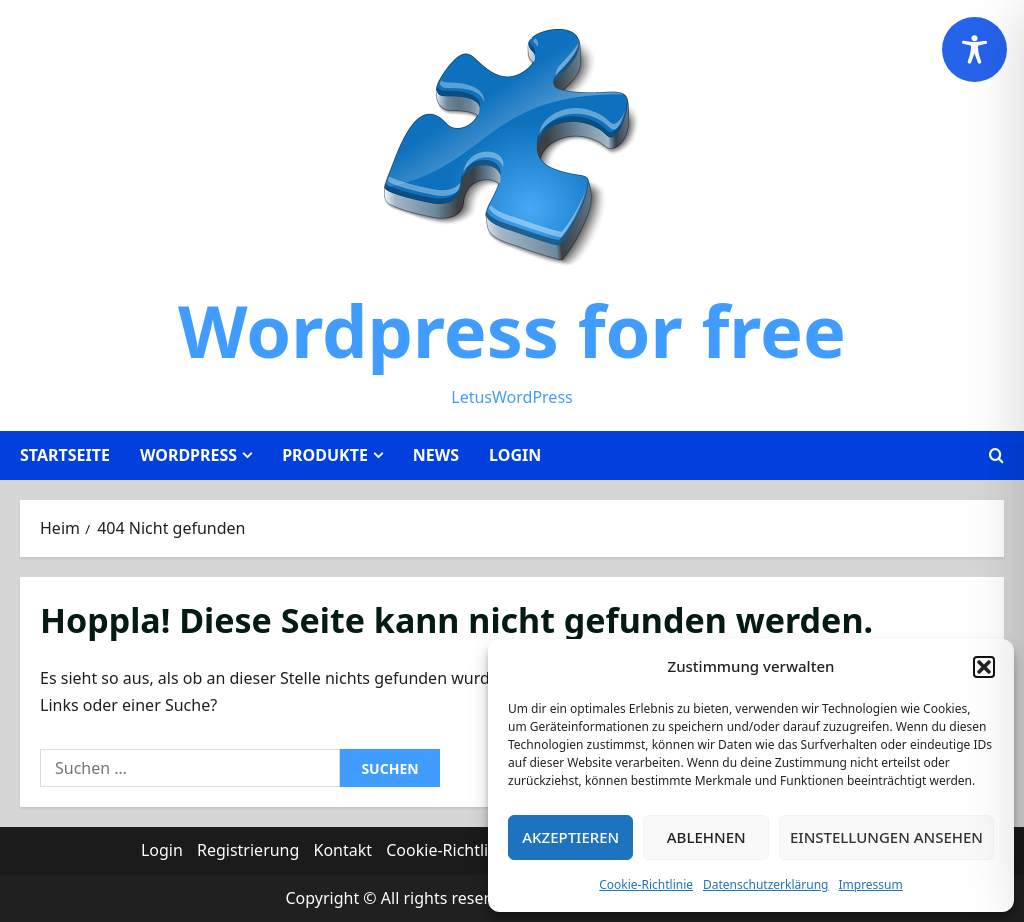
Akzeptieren (570, 837)
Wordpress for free (512, 330)
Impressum (870, 884)
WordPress (188, 455)
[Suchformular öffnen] (996, 455)
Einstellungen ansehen (886, 837)
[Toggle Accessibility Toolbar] (974, 49)
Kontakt (343, 850)
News (436, 455)
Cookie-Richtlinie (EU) (465, 850)
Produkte (325, 455)
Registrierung (248, 850)
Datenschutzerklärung (765, 884)
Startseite (65, 455)
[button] (984, 667)
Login (515, 455)
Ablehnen (706, 837)
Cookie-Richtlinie (646, 884)
